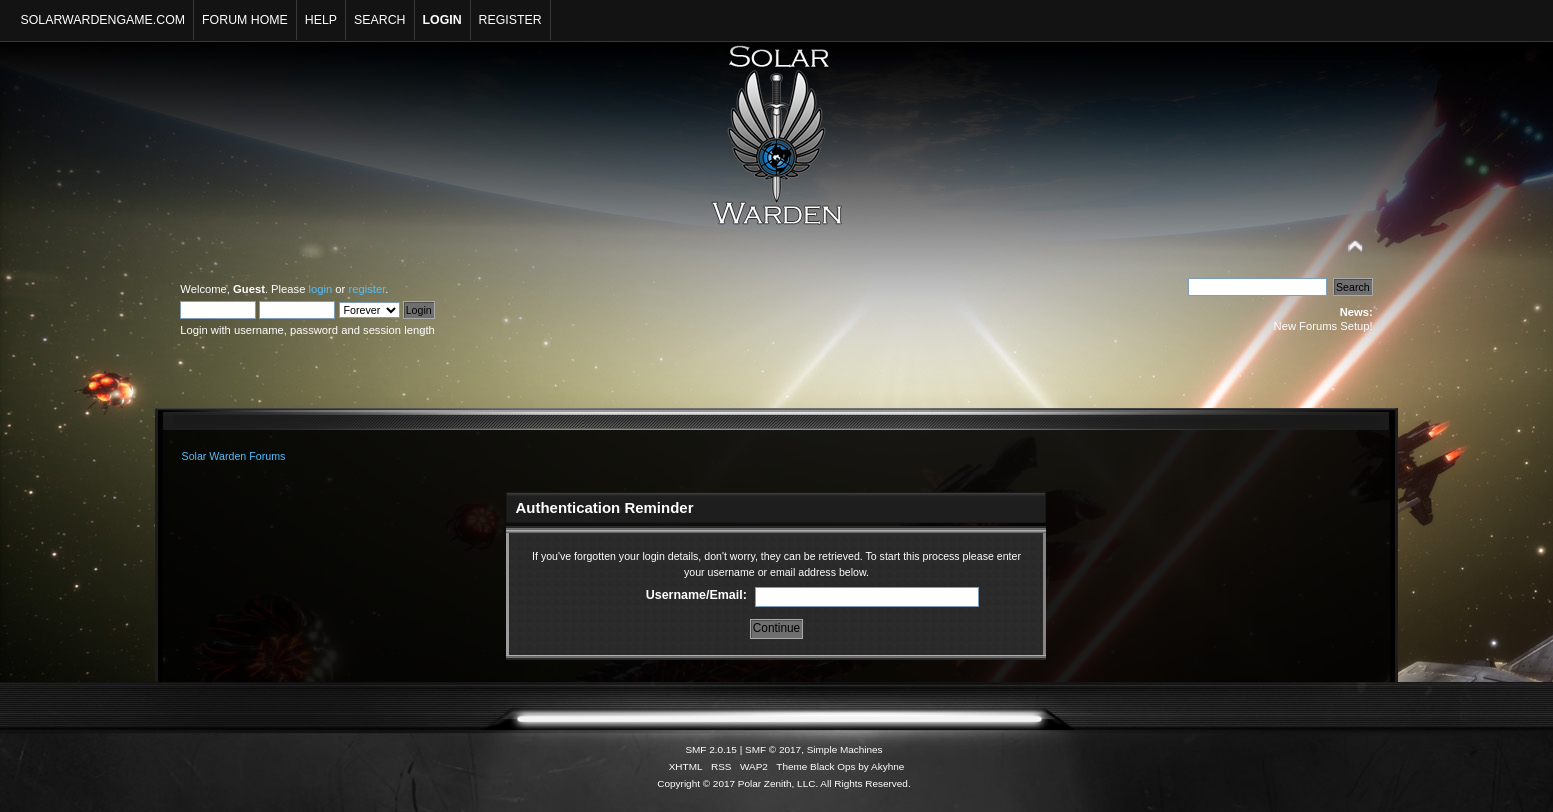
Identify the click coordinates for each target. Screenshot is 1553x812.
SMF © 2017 (773, 749)
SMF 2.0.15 (711, 749)
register (366, 289)
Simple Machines (845, 749)
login (321, 289)
